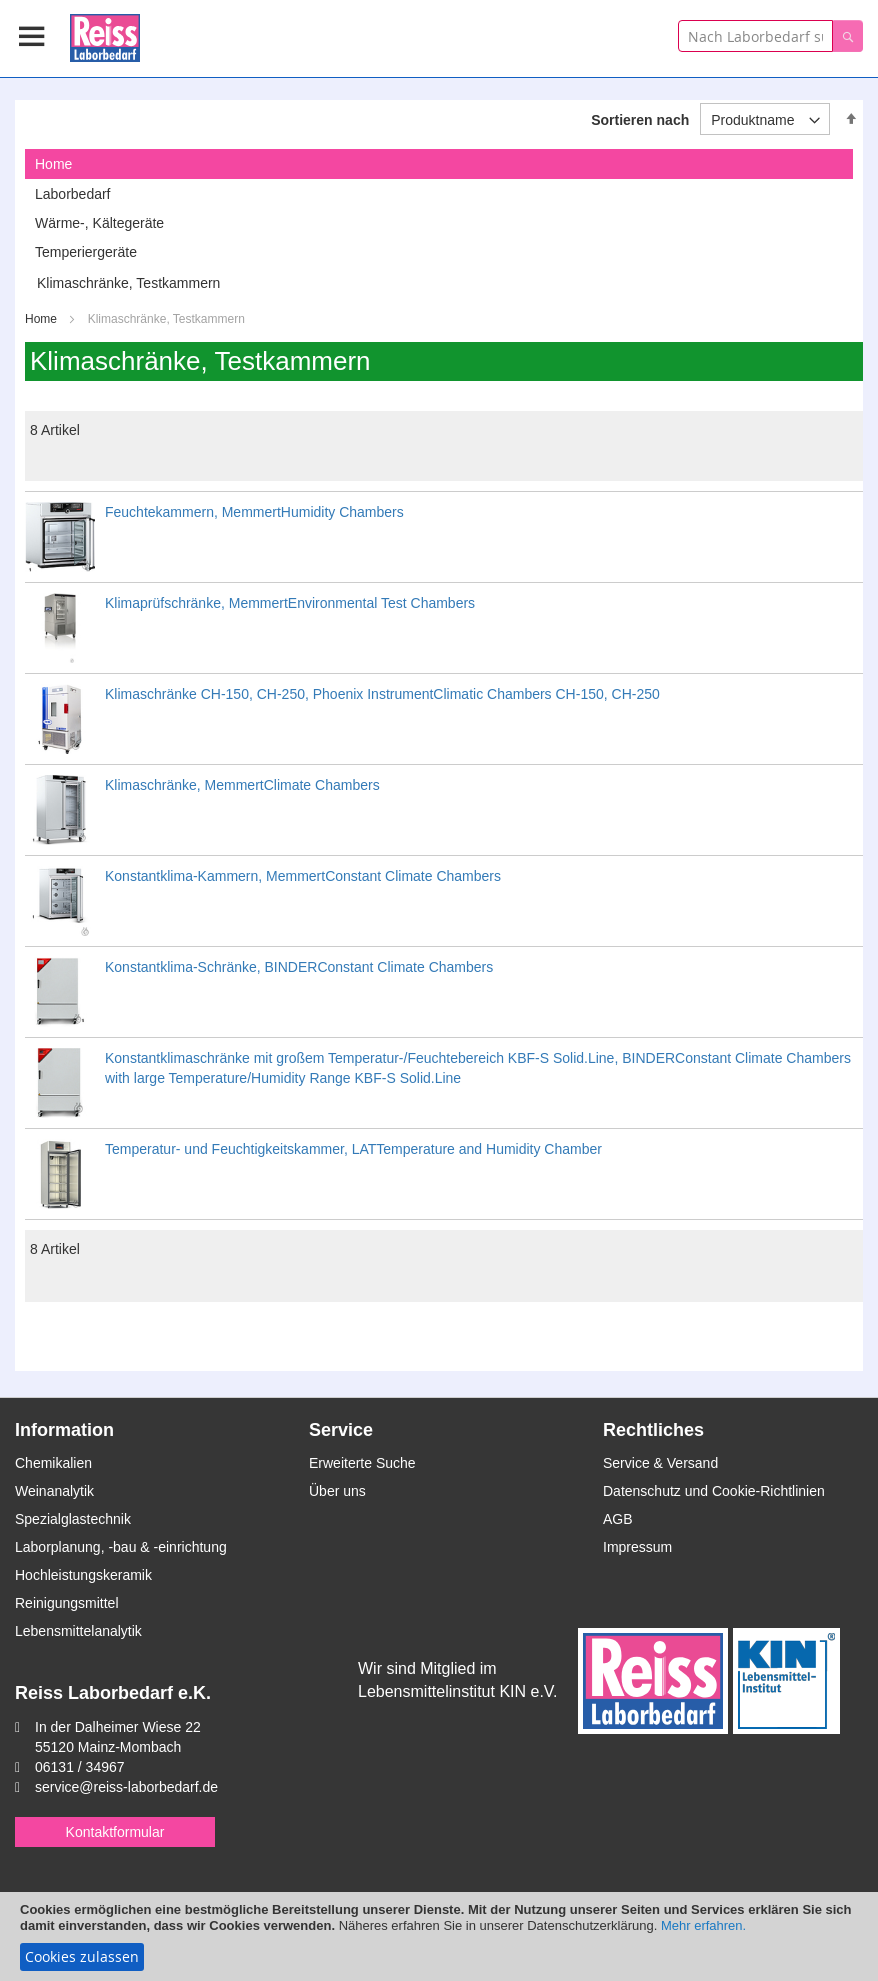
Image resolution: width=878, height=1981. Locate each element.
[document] (439, 1936)
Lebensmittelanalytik (78, 1631)
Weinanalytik (54, 1491)
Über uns (337, 1491)
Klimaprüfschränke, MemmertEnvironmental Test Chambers (290, 603)
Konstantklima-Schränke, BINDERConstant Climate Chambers (299, 967)
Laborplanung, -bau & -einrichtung (121, 1547)
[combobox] (755, 36)
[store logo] (105, 34)
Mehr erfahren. (703, 1925)
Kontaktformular (115, 1832)
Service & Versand (660, 1463)
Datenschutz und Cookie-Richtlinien (714, 1491)
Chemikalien (53, 1463)
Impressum (637, 1547)
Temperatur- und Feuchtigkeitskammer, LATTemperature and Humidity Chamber (353, 1149)
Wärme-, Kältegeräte (99, 223)
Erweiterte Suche (362, 1463)
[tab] (439, 164)
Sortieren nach (640, 120)
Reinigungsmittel (67, 1603)
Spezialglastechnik (73, 1519)
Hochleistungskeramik (83, 1575)
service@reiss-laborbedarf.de (126, 1787)
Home (42, 319)
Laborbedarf (73, 194)
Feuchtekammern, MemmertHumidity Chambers (254, 512)
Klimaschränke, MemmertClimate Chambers (242, 785)
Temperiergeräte (86, 252)
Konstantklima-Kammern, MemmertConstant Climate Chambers (303, 876)
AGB (618, 1519)
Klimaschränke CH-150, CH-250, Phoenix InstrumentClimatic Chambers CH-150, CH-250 (382, 694)
